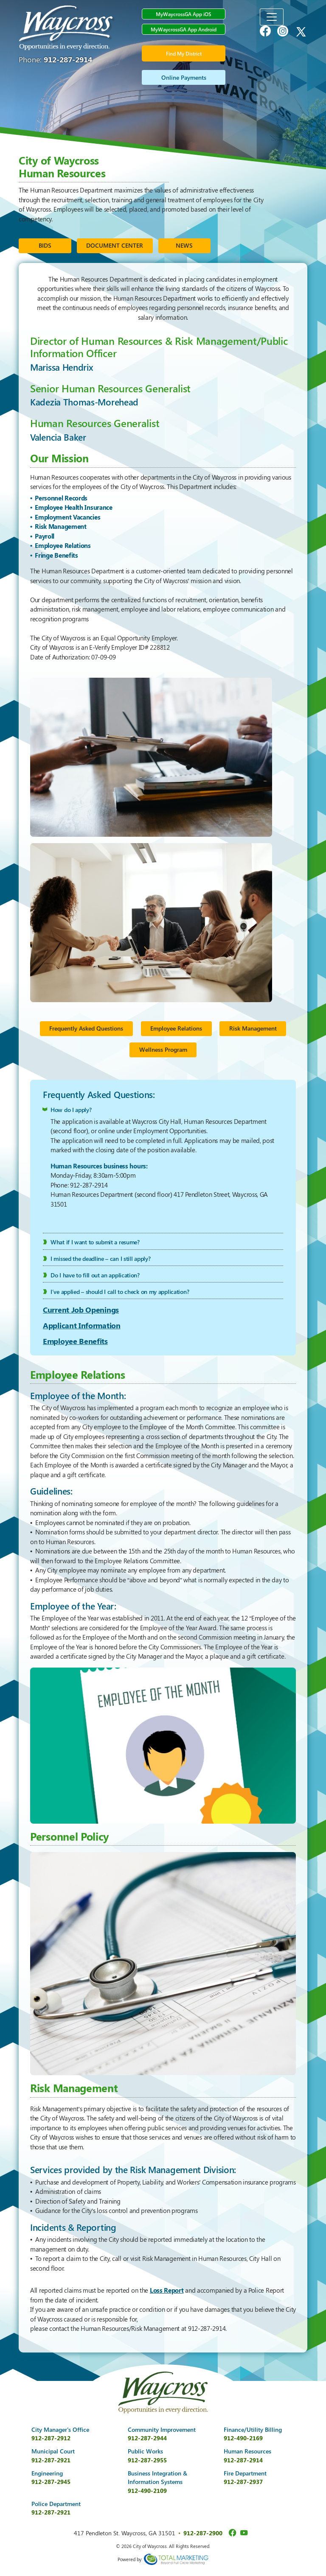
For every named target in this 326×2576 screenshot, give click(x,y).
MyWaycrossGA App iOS (183, 14)
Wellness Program (163, 1049)
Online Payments (183, 77)
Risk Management (253, 1028)
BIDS (45, 245)
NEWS (184, 245)
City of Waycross (67, 28)
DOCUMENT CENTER (114, 245)
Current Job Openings (81, 1310)
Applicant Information (82, 1325)
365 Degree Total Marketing (176, 2559)
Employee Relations (176, 1028)
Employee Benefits (75, 1341)
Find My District (184, 53)
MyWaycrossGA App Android (183, 29)
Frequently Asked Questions (86, 1028)
